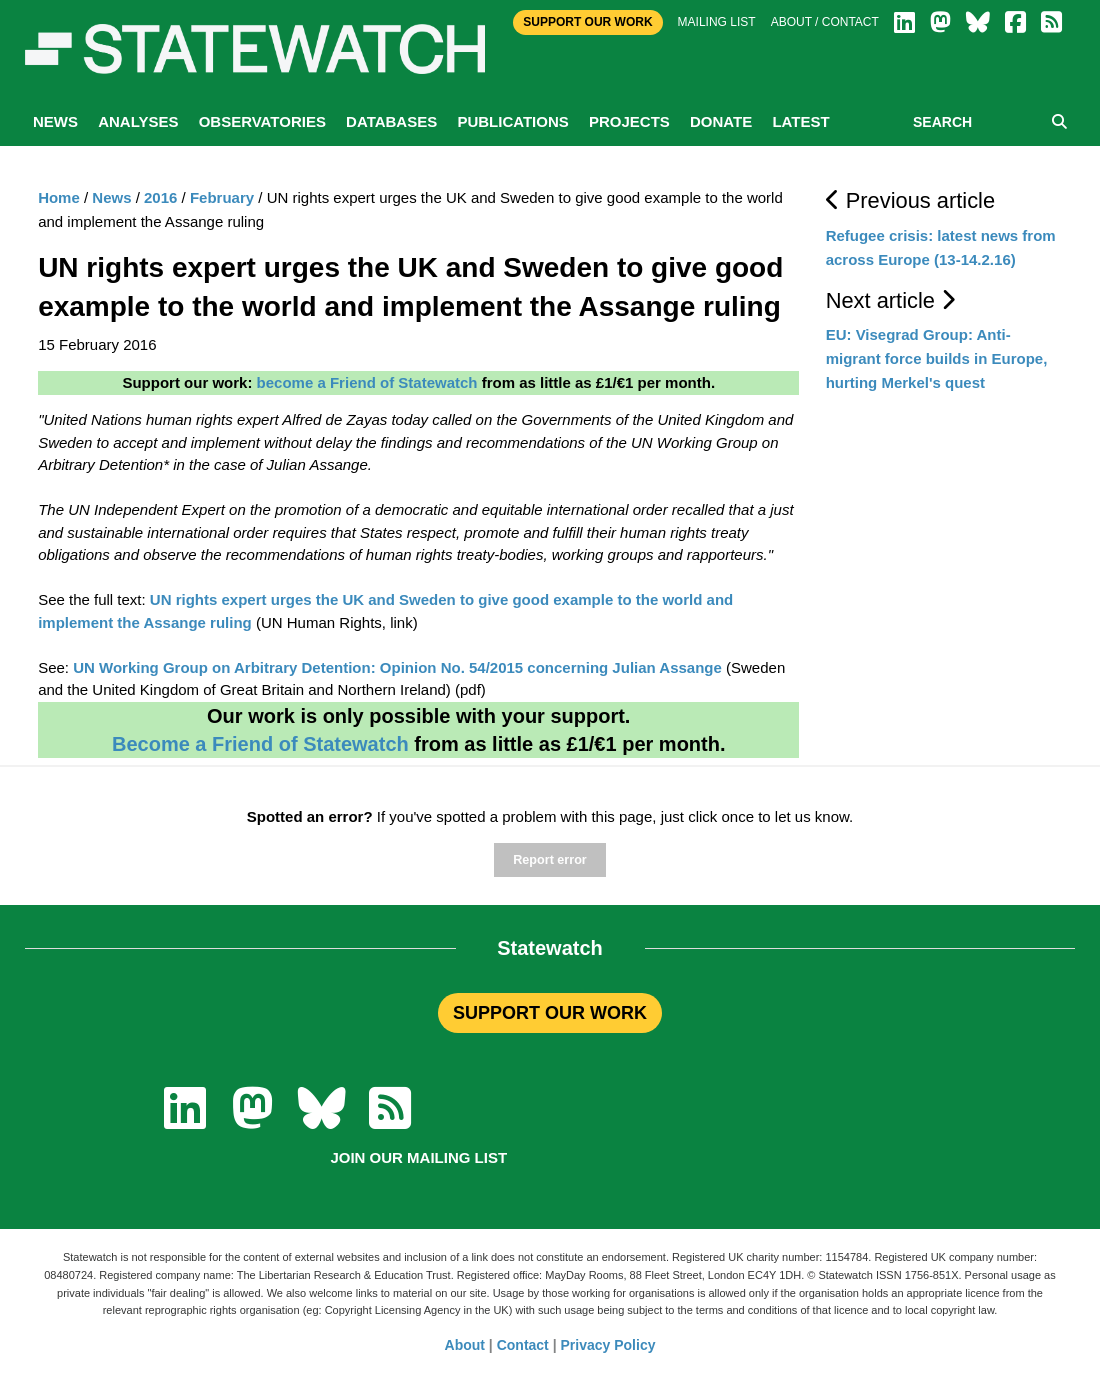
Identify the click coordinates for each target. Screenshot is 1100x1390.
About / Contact (825, 22)
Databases (391, 121)
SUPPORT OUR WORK (550, 1013)
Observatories (262, 121)
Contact (523, 1345)
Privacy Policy (608, 1345)
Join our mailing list (418, 1157)
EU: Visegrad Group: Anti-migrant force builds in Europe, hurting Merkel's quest (937, 358)
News (55, 121)
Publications (512, 121)
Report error (549, 860)
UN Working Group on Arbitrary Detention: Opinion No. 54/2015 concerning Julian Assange (397, 667)
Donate (721, 121)
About (465, 1345)
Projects (629, 121)
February (222, 197)
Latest (800, 121)
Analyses (138, 121)
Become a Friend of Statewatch (260, 744)
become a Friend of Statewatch (367, 382)
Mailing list (717, 22)
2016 (160, 197)
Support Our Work (587, 22)
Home (59, 197)
